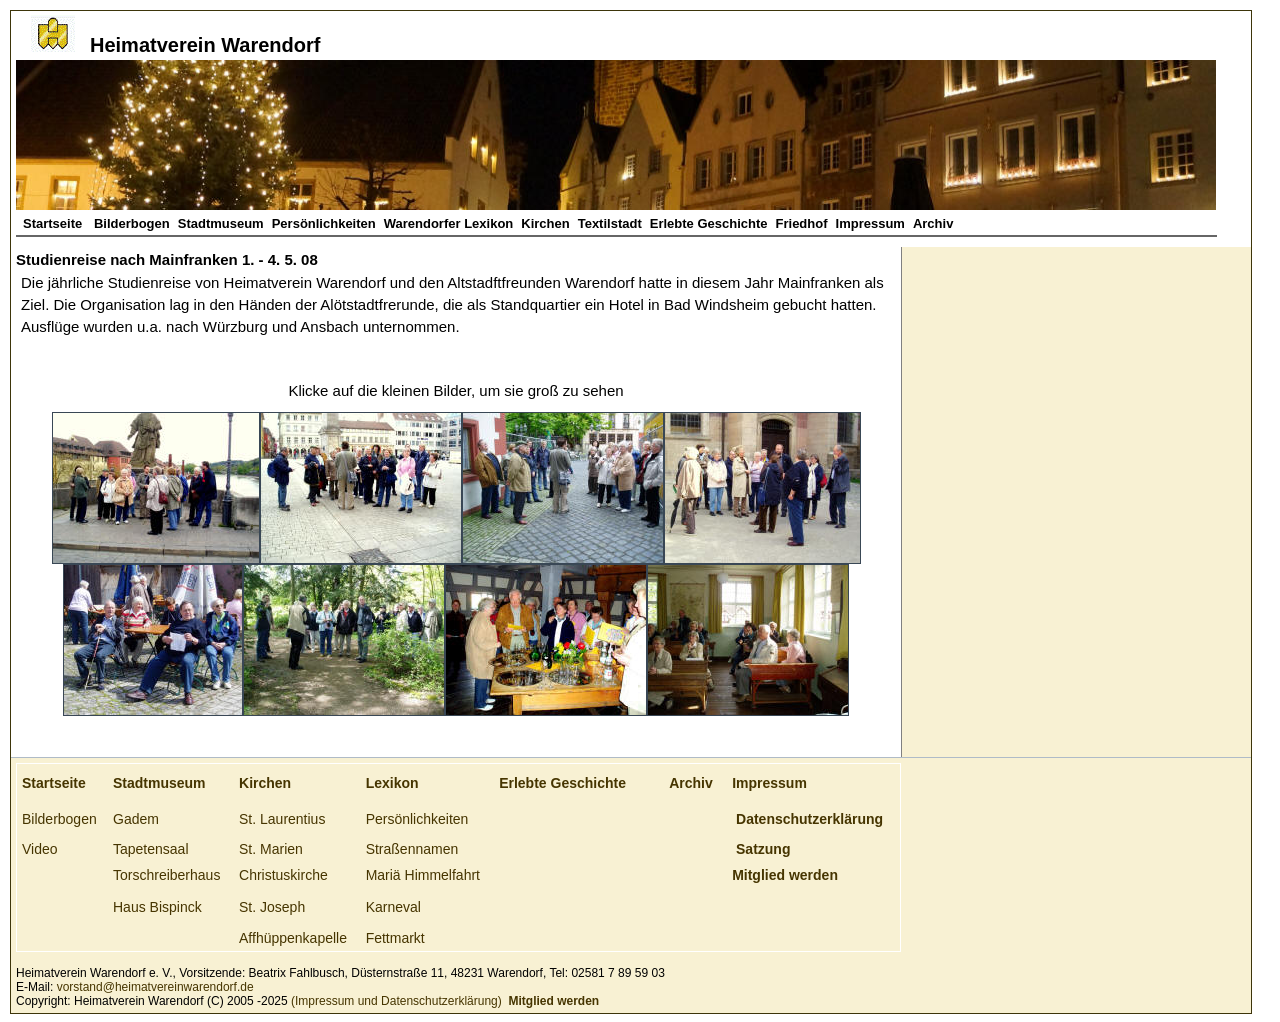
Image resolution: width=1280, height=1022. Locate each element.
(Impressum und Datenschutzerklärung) (395, 1001)
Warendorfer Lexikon (449, 223)
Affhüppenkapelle (293, 938)
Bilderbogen (132, 223)
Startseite (54, 223)
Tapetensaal (151, 849)
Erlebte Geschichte (709, 223)
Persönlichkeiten (324, 223)
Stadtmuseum (221, 223)
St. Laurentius (282, 819)
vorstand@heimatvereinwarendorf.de (155, 987)
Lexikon (392, 783)
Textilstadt (610, 223)
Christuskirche (283, 875)
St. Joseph (272, 907)
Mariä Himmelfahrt (423, 875)
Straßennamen (412, 849)
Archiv (933, 223)
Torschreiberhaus (166, 875)
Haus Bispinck (157, 907)
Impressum (870, 223)
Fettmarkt (395, 938)
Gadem (136, 819)
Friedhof (802, 223)
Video (40, 849)
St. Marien (271, 849)
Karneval (393, 907)
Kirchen (545, 223)
